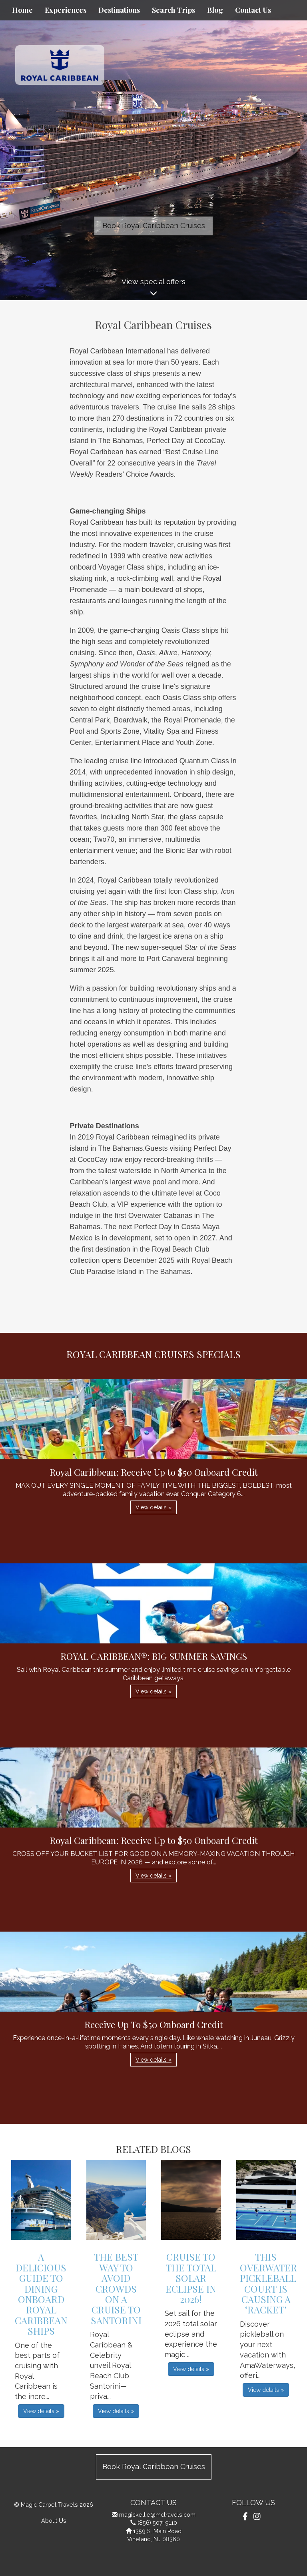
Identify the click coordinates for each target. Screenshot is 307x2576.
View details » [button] (153, 1507)
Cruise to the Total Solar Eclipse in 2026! (190, 2277)
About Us (53, 2520)
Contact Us (253, 10)
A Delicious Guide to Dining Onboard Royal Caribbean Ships (41, 2293)
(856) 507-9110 (157, 2522)
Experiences (65, 10)
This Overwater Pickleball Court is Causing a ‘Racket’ (268, 2283)
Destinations (119, 10)
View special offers (153, 288)
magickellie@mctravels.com (157, 2514)
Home (22, 10)
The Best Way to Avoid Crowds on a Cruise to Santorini (116, 2288)
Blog (215, 10)
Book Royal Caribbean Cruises (153, 225)
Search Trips (173, 10)
